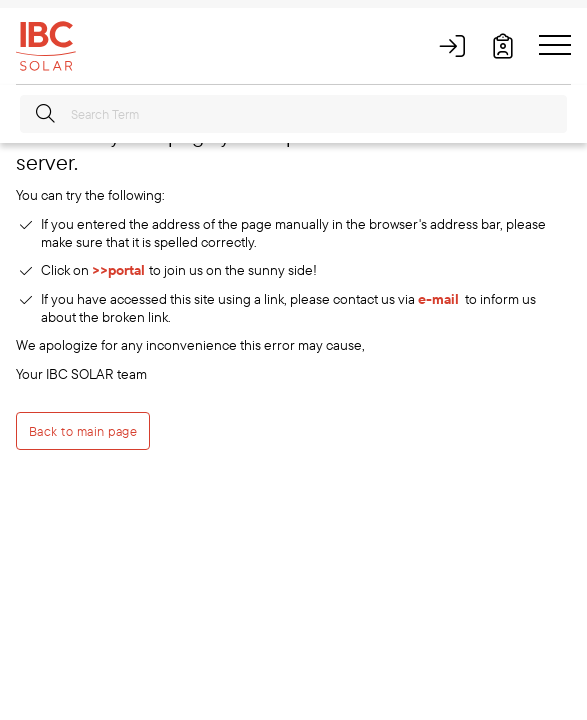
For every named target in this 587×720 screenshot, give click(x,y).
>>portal (120, 270)
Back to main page (83, 431)
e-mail (438, 299)
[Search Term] (293, 114)
